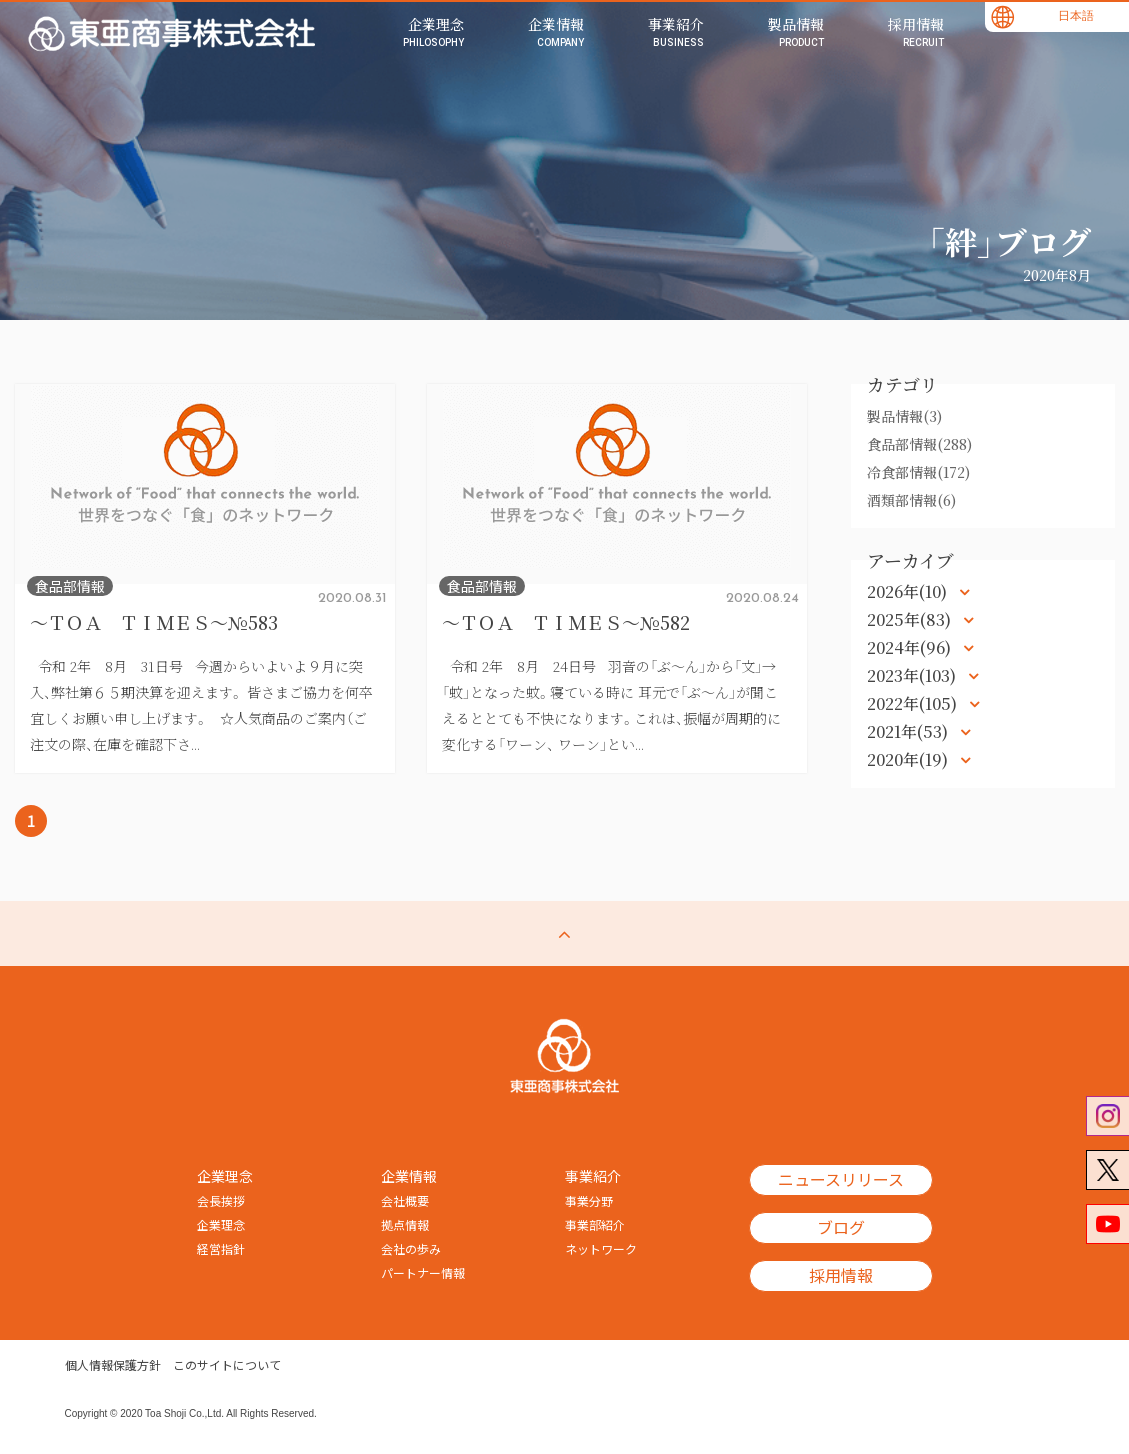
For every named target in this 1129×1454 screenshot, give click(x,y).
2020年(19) (909, 759)
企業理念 (221, 1226)
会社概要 (405, 1202)
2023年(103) (913, 675)
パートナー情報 (423, 1274)
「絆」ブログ (1009, 241)
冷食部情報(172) (918, 472)
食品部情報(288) (919, 444)
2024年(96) (911, 647)
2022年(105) (914, 703)
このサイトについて (227, 1366)
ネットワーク (601, 1250)
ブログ (841, 1229)
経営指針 (221, 1250)
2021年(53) (909, 731)
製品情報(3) (904, 416)
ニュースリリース (841, 1181)
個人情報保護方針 (113, 1366)
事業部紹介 (595, 1226)
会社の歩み (411, 1250)
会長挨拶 (221, 1202)
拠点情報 (405, 1226)
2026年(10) (909, 591)
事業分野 (589, 1202)
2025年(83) (911, 619)
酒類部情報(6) (911, 500)
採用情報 (841, 1277)
